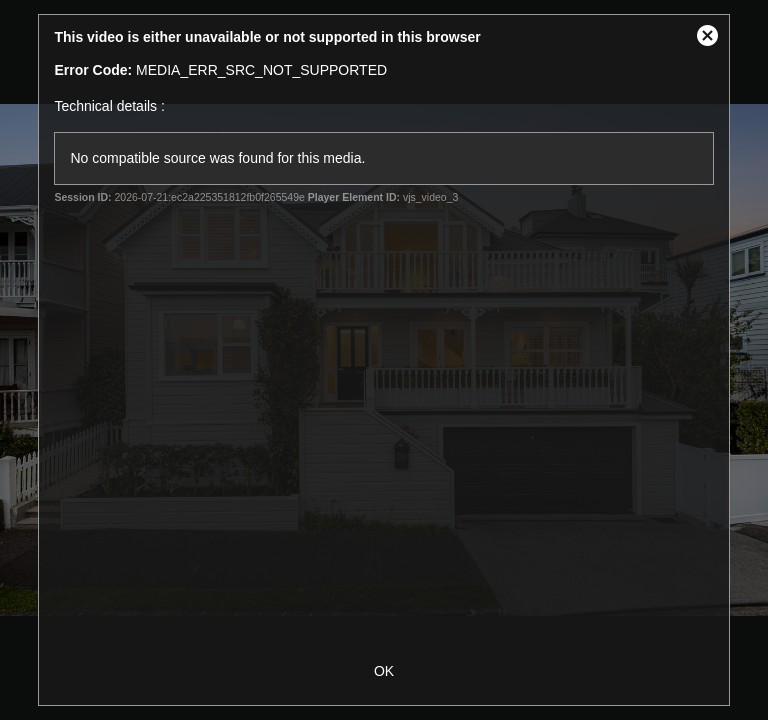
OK (384, 671)
